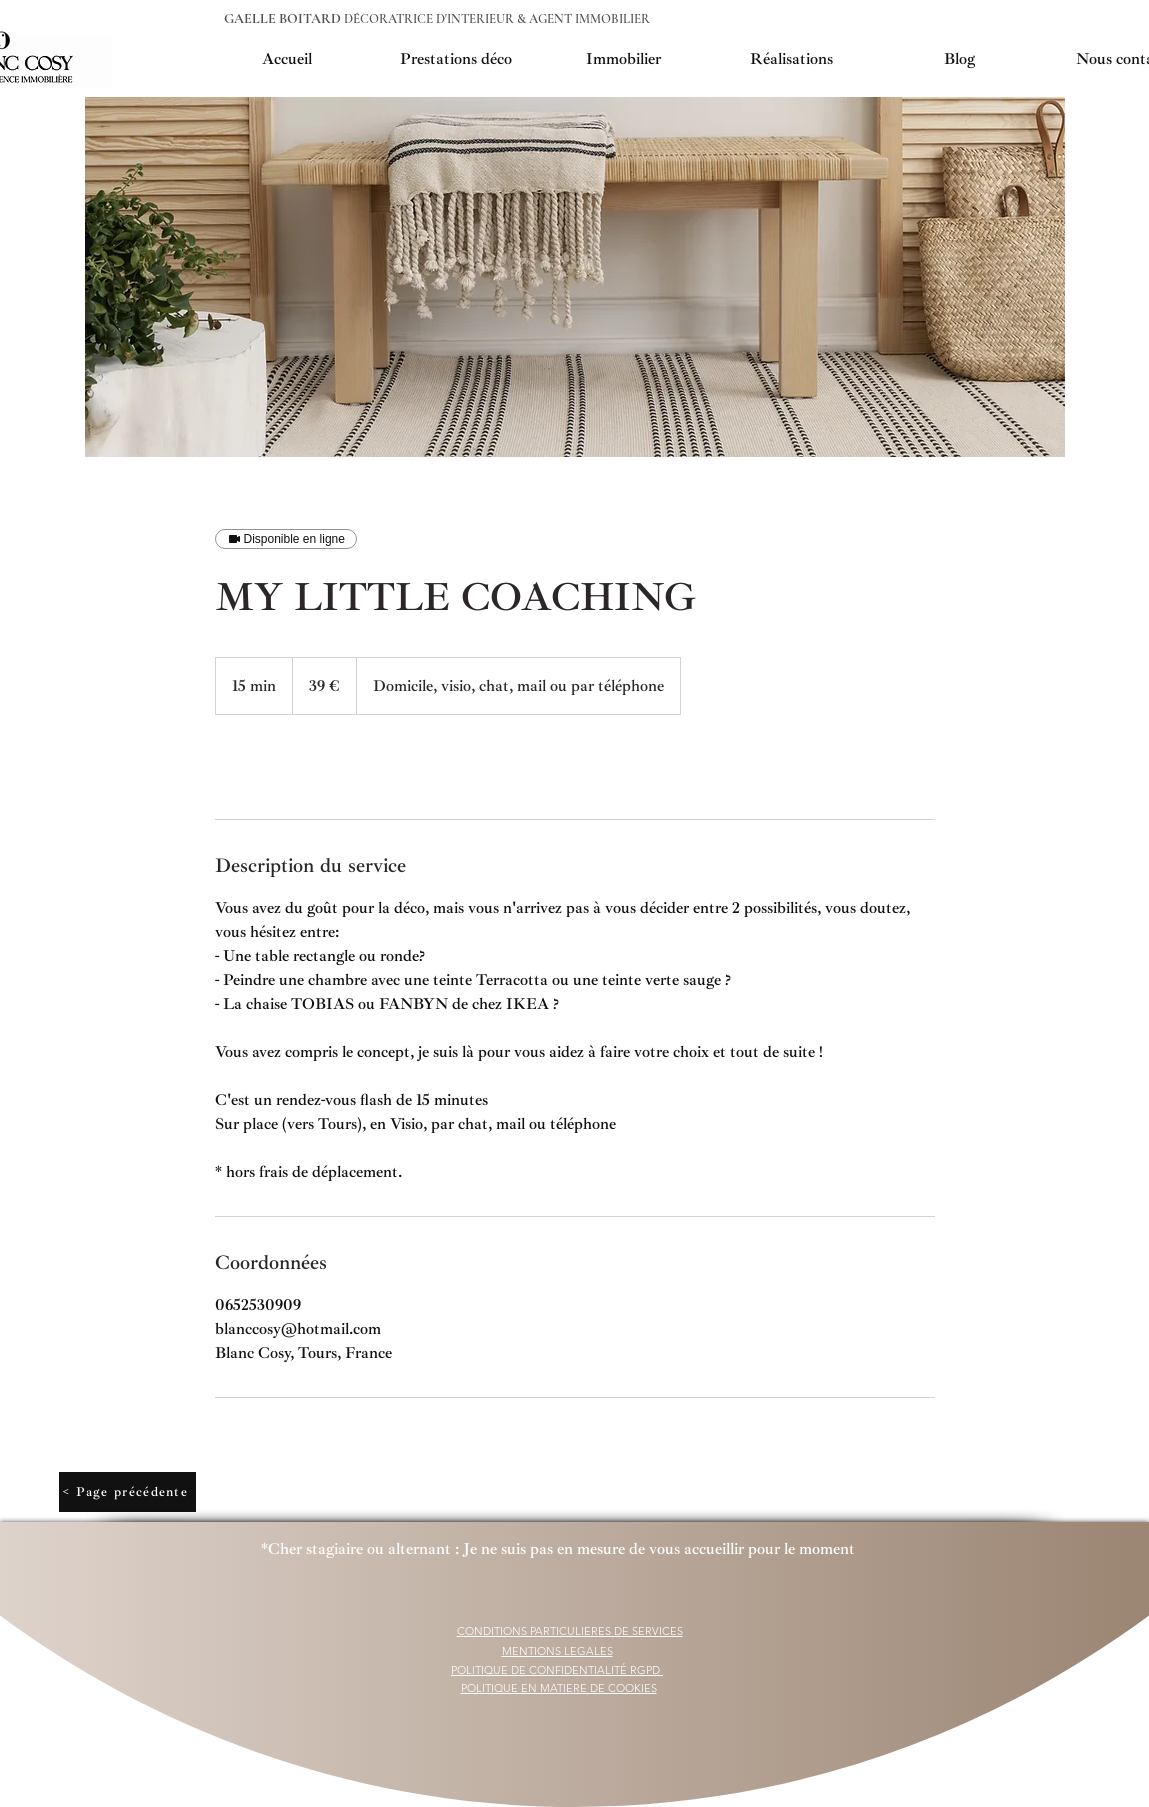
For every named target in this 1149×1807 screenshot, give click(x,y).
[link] (281, 767)
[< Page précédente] (127, 1492)
